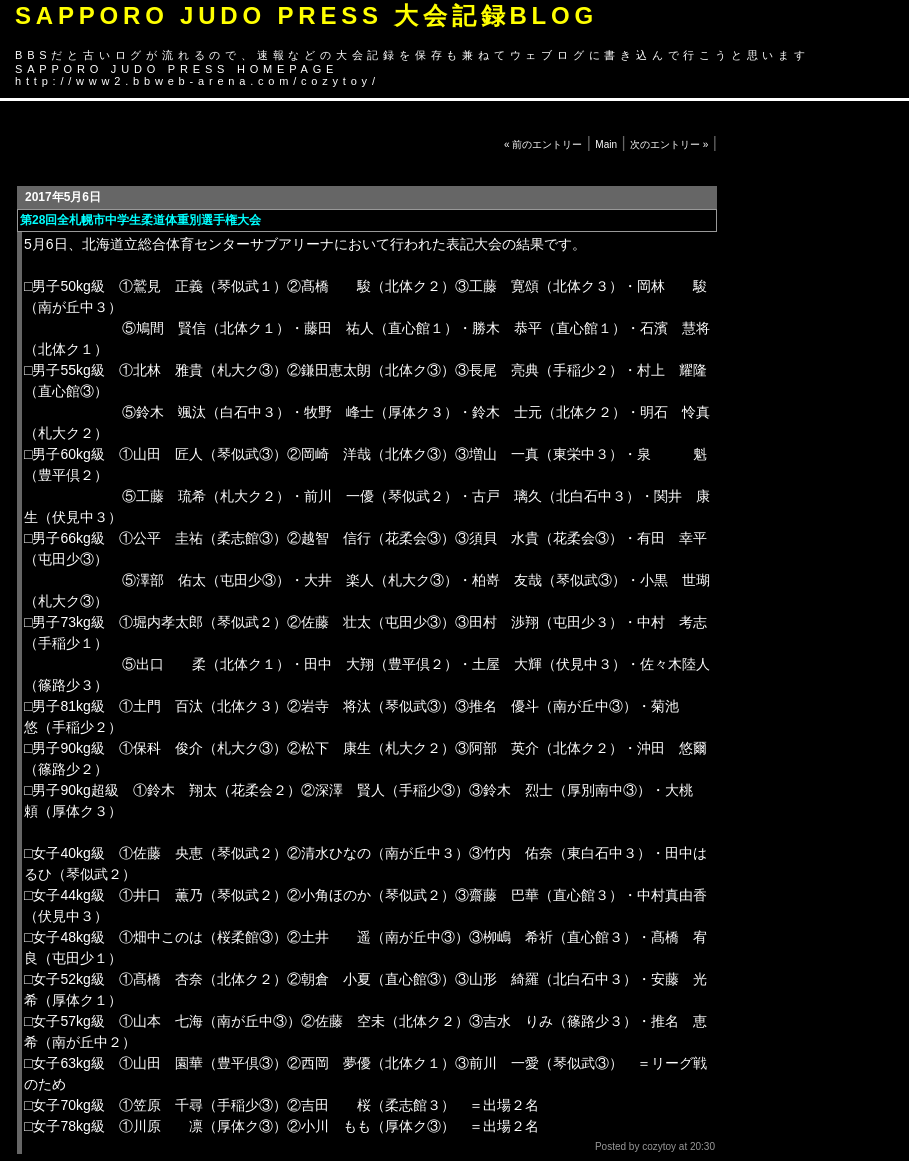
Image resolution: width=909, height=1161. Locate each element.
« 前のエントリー (543, 144)
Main (606, 144)
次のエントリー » (669, 144)
